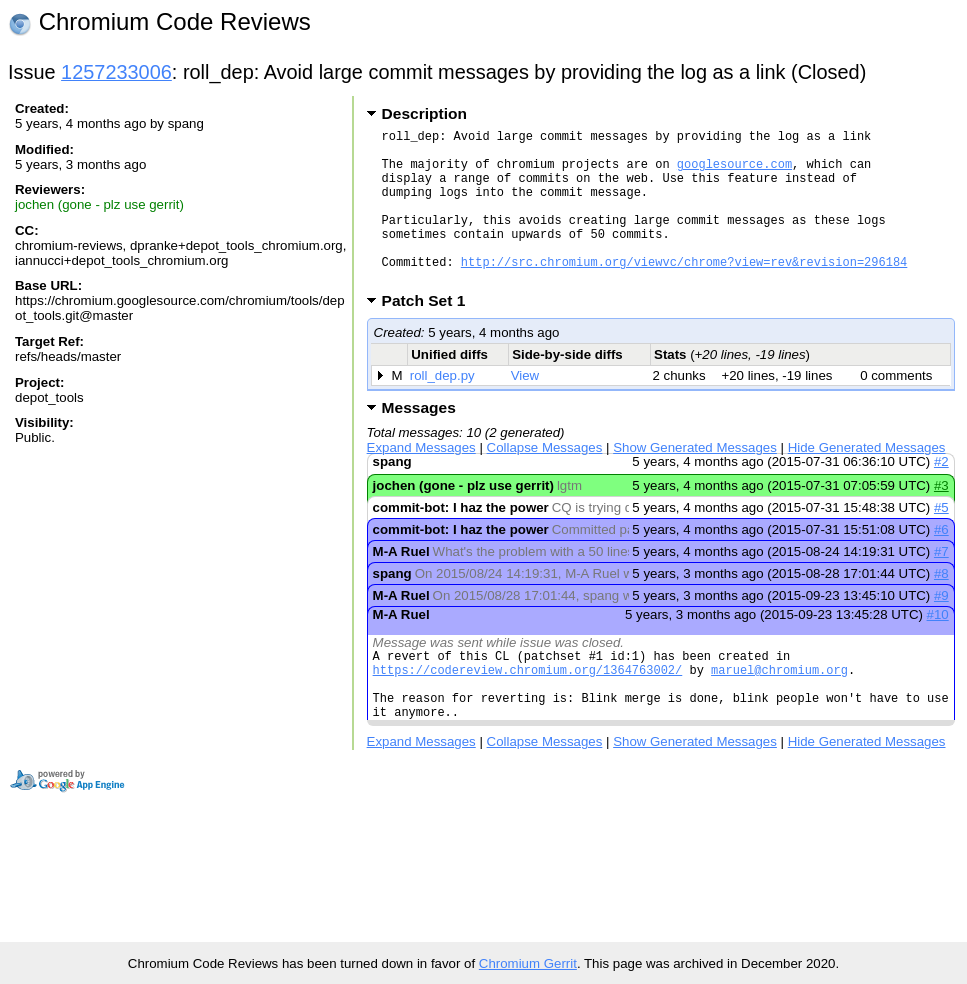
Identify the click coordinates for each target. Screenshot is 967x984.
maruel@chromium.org (779, 708)
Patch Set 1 (430, 333)
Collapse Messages (545, 480)
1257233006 (116, 72)
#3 (941, 518)
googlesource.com (734, 172)
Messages (419, 440)
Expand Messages (421, 480)
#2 (941, 494)
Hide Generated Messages (867, 480)
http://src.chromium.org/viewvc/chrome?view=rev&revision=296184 (684, 291)
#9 (941, 628)
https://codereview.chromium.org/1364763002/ (528, 708)
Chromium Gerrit (528, 963)
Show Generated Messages (695, 480)
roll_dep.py (442, 408)
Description (424, 113)
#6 (941, 562)
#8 (941, 606)
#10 (937, 647)
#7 (941, 584)
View (525, 408)
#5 (941, 540)
